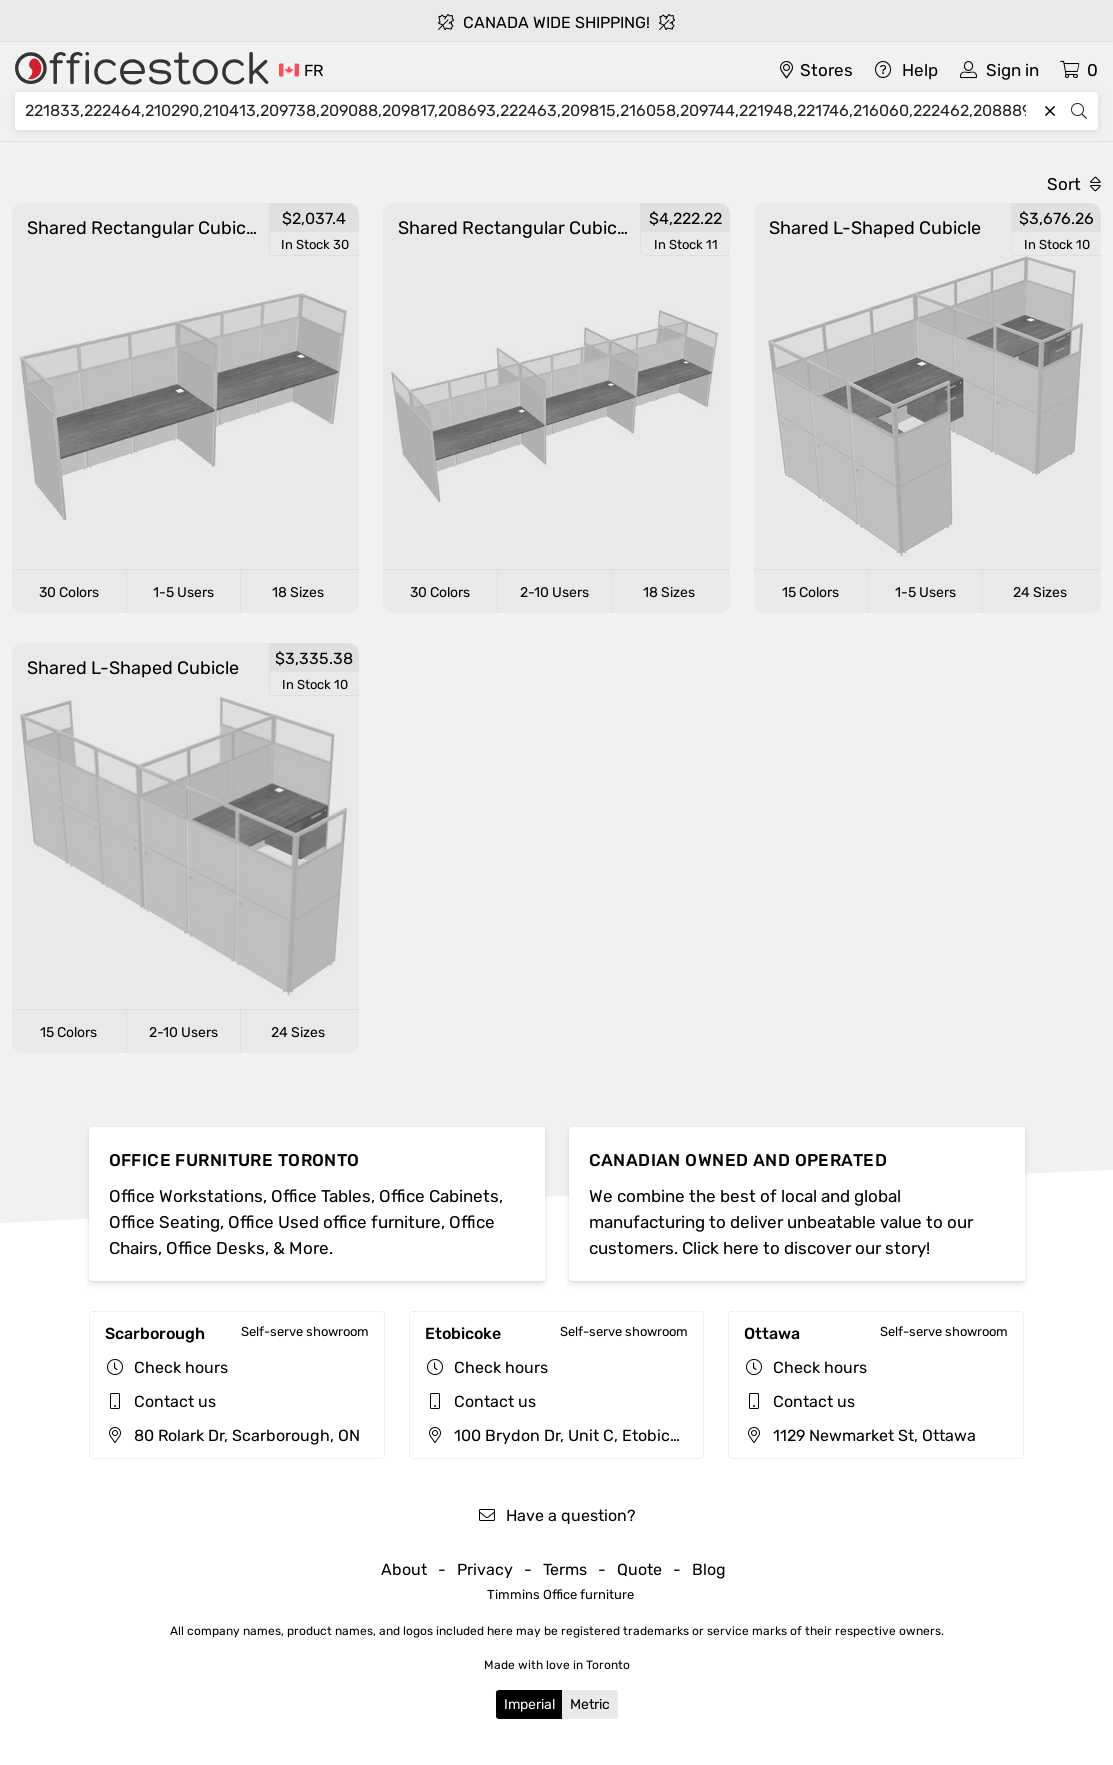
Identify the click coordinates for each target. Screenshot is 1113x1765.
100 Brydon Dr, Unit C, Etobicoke (560, 1435)
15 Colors (810, 592)
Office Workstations (186, 1196)
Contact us (175, 1401)
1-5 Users (183, 592)
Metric (590, 1704)
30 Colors (69, 592)
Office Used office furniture (334, 1222)
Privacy (485, 1569)
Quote (639, 1569)
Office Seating (164, 1222)
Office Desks (215, 1248)
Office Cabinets (439, 1196)
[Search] (530, 111)
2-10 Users (554, 592)
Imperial (529, 1704)
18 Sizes (298, 592)
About (404, 1569)
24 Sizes (1040, 592)
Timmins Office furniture (560, 1594)
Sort (1074, 184)
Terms (565, 1569)
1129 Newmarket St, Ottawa (860, 1435)
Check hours (181, 1367)
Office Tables (321, 1196)
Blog (709, 1569)
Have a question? (556, 1515)
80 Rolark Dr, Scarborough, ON (232, 1435)
